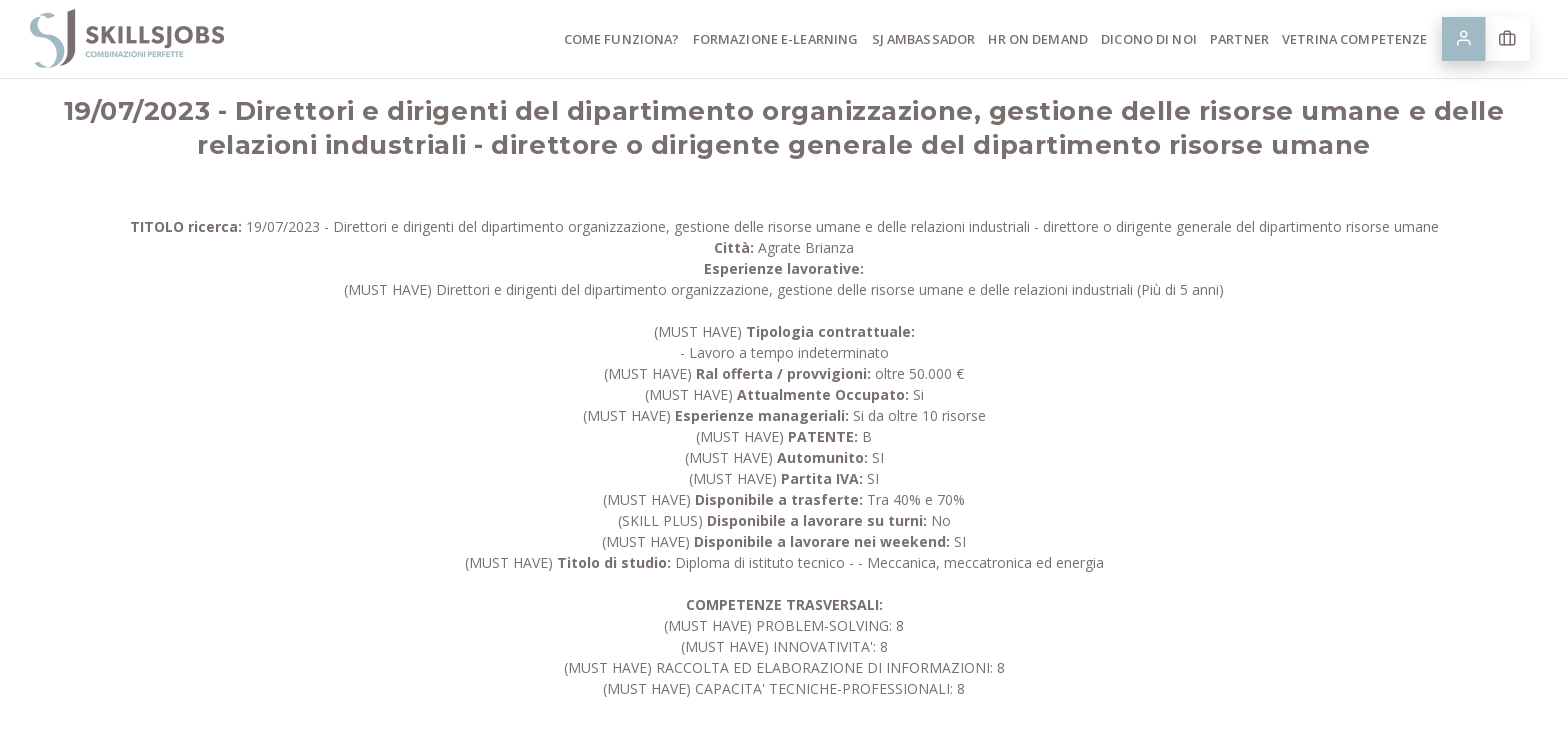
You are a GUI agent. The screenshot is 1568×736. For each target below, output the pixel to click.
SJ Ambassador (924, 39)
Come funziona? (622, 39)
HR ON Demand (1038, 39)
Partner (1239, 39)
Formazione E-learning (776, 39)
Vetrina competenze (1354, 39)
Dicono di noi (1149, 39)
